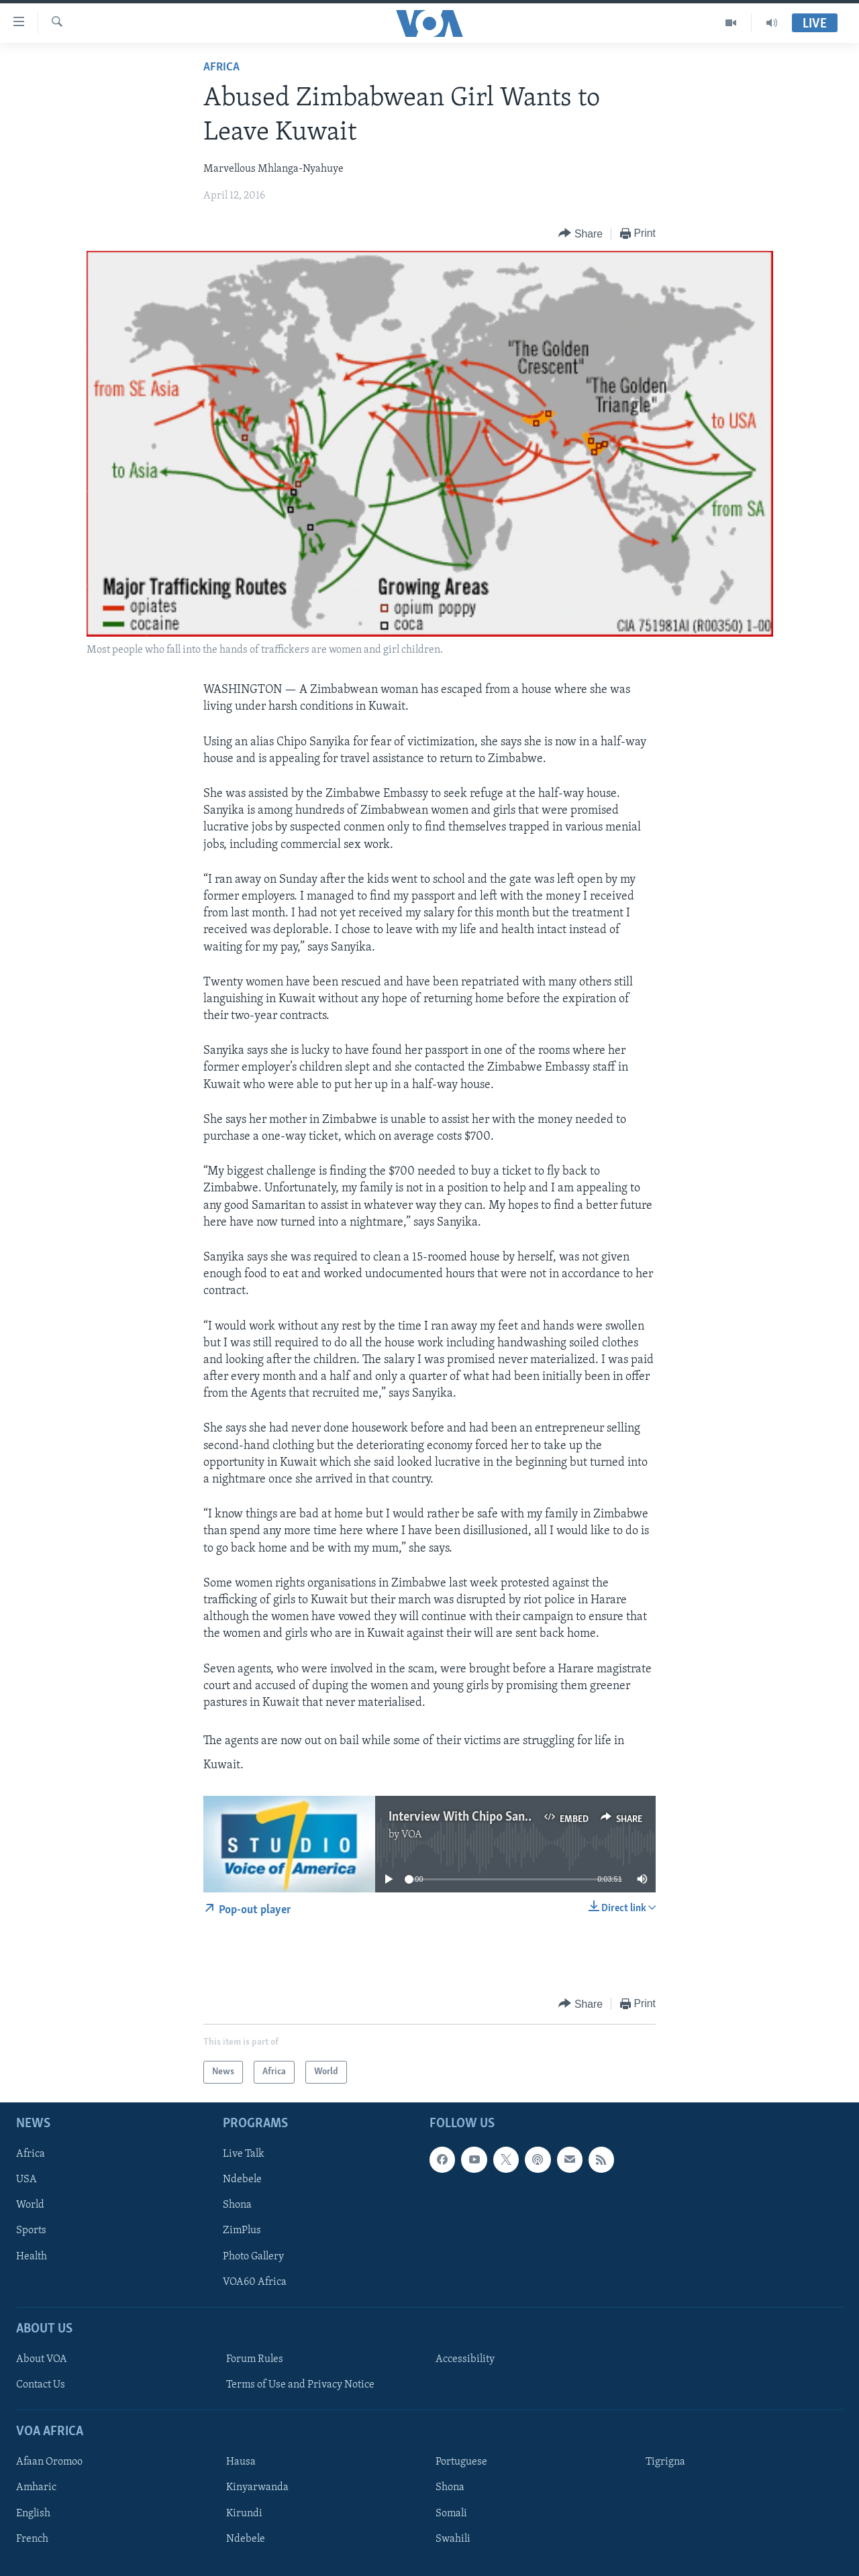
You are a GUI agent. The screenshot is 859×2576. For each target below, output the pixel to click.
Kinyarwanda (257, 2488)
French (32, 2539)
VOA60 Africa (255, 2282)
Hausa (241, 2462)
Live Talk (243, 2154)
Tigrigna (665, 2462)
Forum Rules (254, 2359)
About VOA (41, 2359)
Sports (31, 2231)
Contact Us (40, 2384)
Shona (237, 2205)
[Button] (580, 234)
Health (31, 2256)
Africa (221, 67)
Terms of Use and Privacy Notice (300, 2384)
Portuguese (461, 2462)
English (33, 2513)
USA (26, 2180)
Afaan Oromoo (49, 2462)
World (30, 2205)
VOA (411, 1834)
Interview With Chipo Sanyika (468, 1817)
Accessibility (465, 2359)
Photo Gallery (253, 2256)
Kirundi (244, 2513)
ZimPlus (242, 2231)
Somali (451, 2513)
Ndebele (242, 2180)
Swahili (453, 2539)
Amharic (36, 2488)
